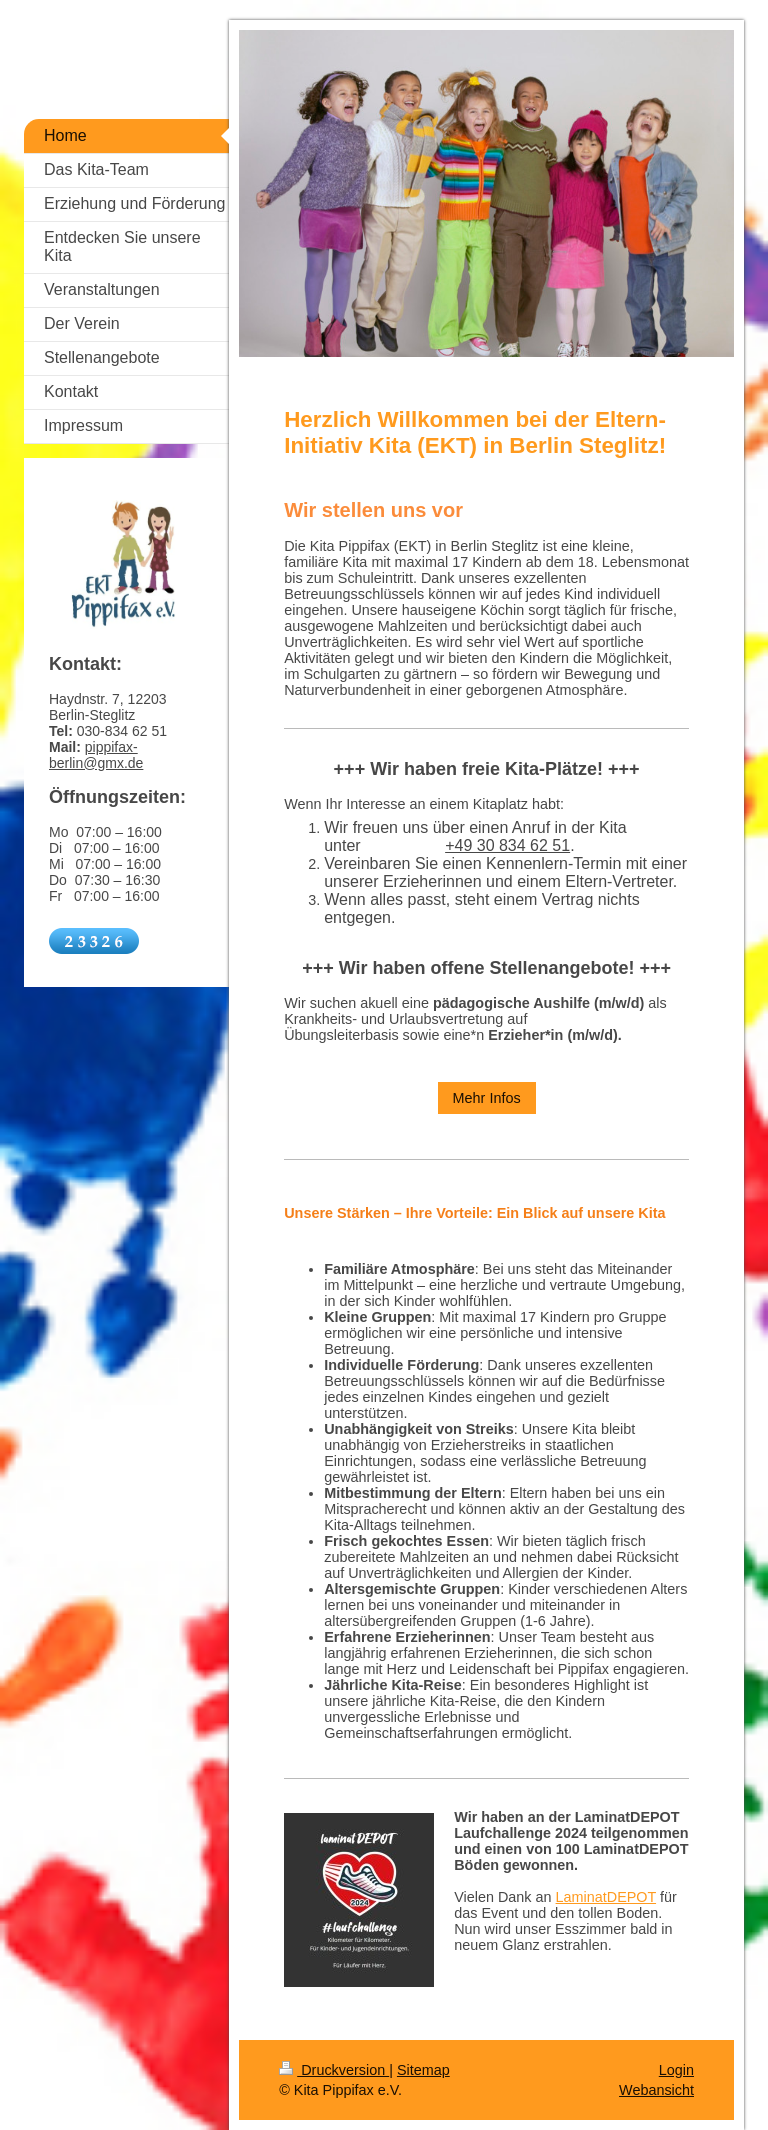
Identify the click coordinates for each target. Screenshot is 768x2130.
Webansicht (656, 2090)
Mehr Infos (487, 1098)
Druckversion (334, 2070)
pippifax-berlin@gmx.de (96, 755)
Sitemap (423, 2070)
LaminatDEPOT (606, 1897)
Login (676, 2070)
